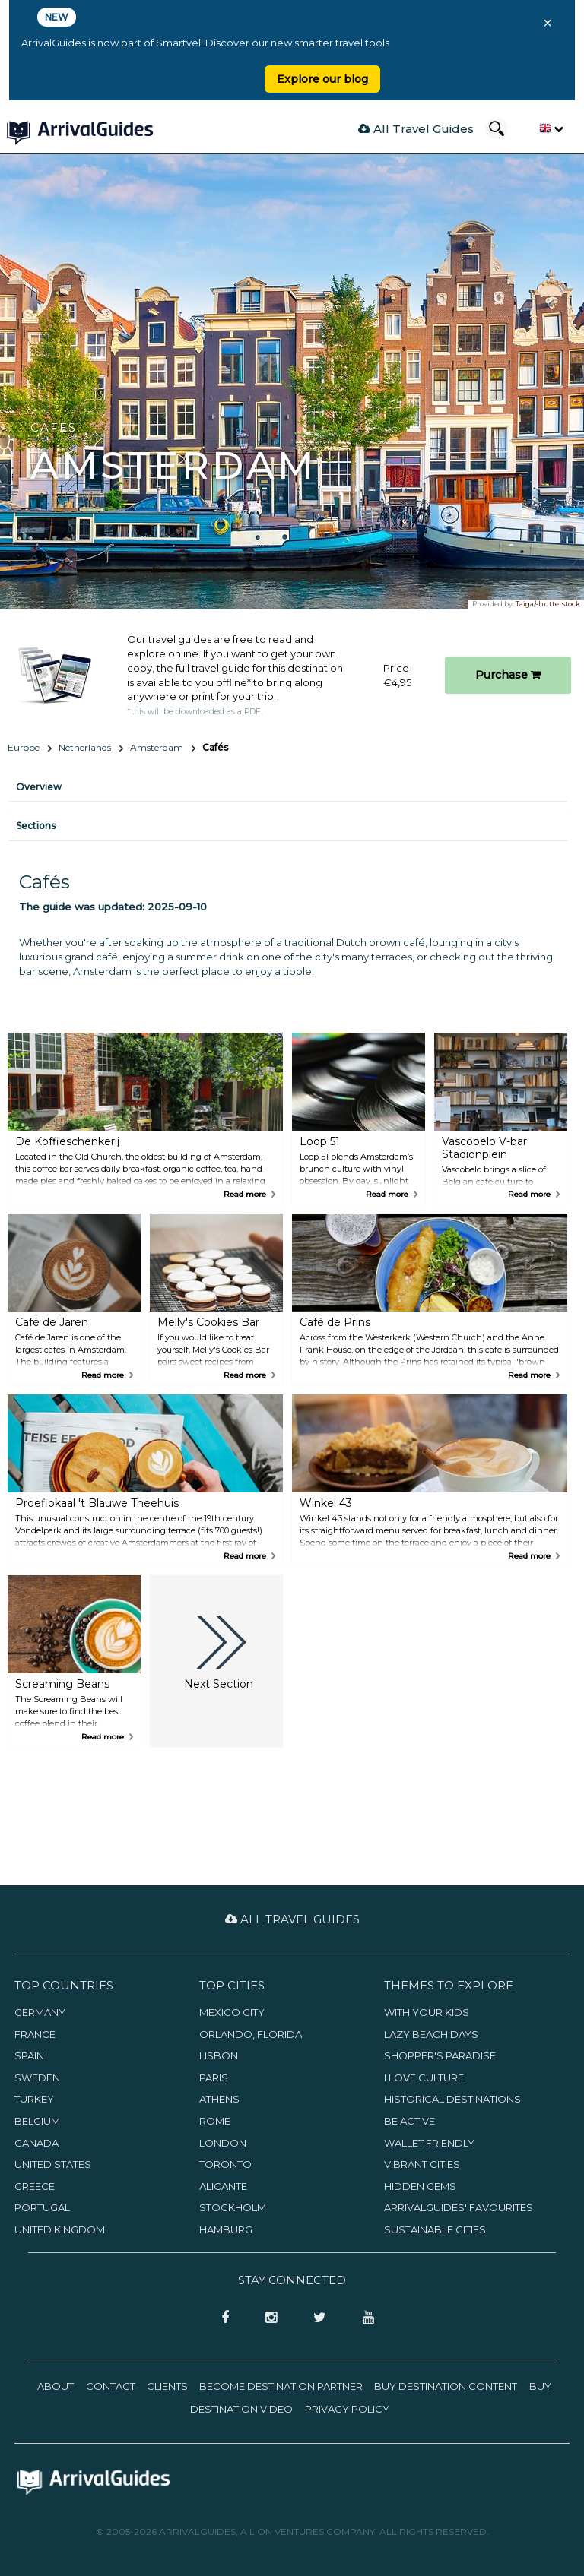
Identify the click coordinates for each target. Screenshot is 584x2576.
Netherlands (85, 747)
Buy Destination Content (445, 2386)
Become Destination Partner (281, 2386)
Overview (39, 787)
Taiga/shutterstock (548, 604)
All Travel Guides (416, 129)
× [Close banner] (547, 22)
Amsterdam (156, 747)
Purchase (508, 675)
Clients (167, 2386)
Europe (24, 747)
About (55, 2386)
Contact (110, 2386)
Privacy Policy (347, 2409)
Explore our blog (322, 79)
